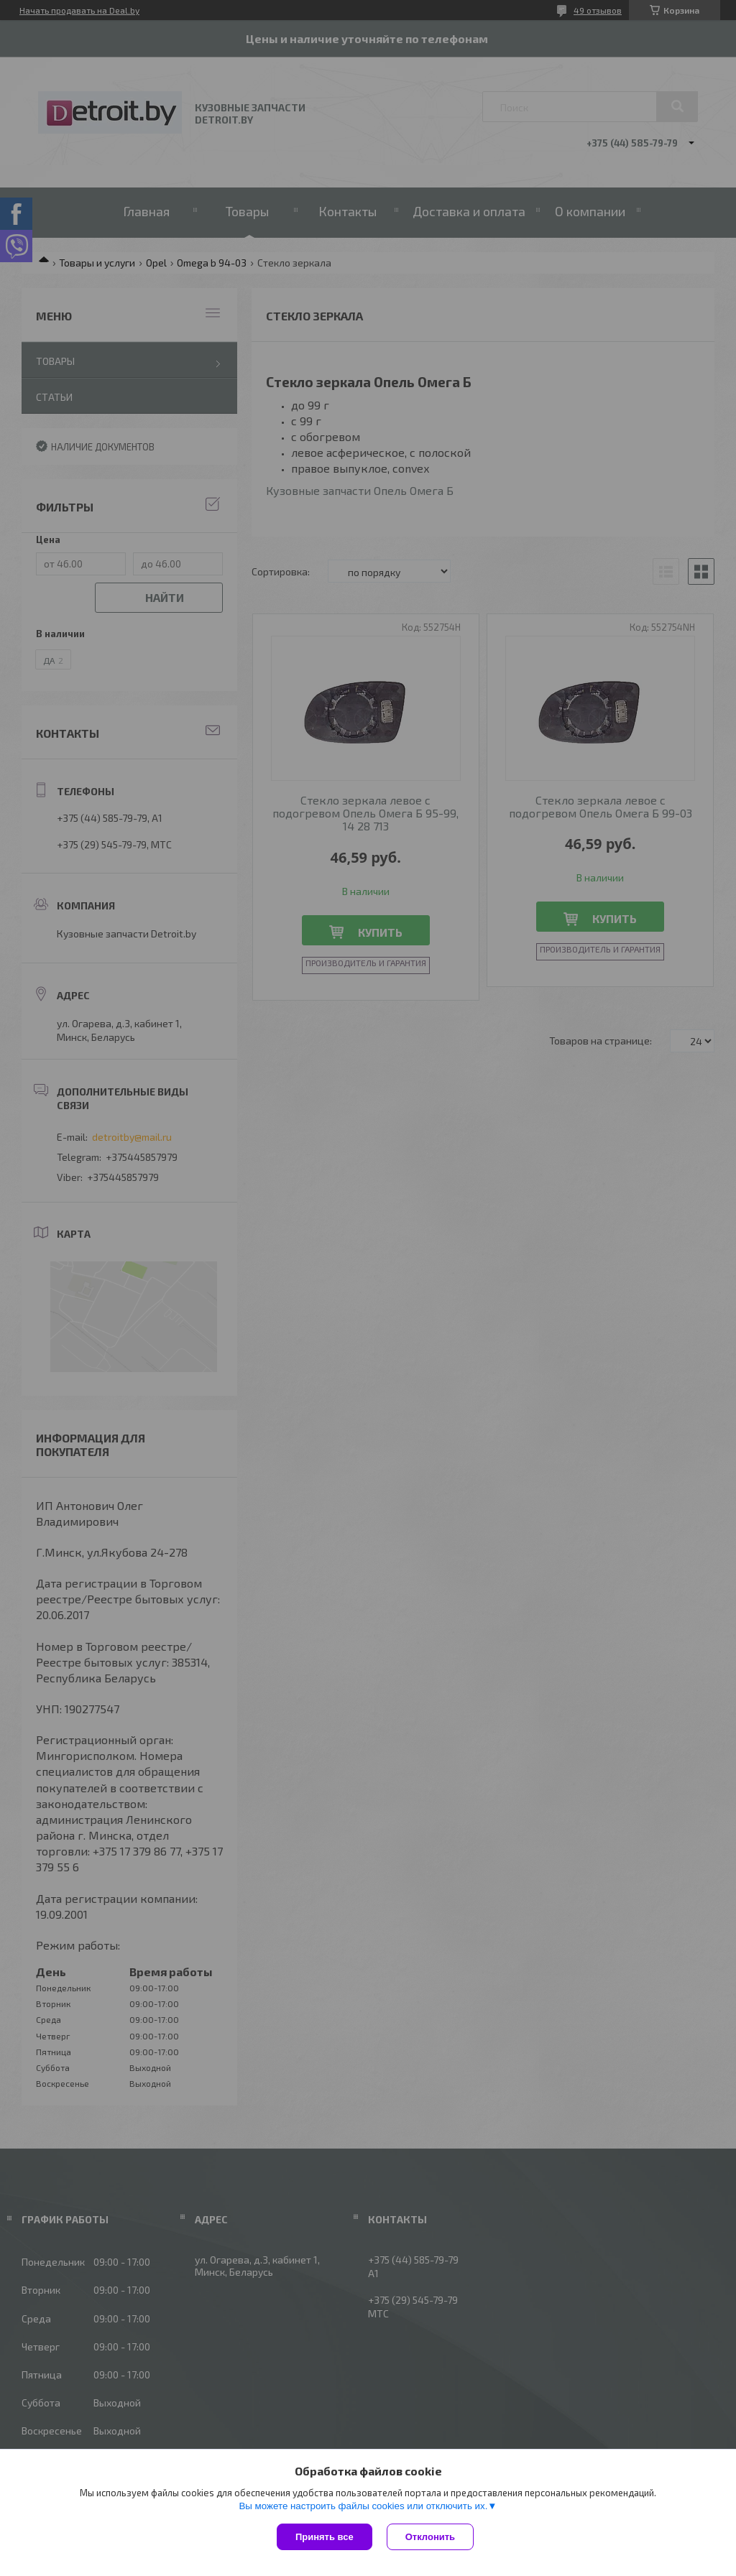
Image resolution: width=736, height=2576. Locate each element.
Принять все (324, 2536)
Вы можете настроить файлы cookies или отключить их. (363, 2506)
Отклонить (430, 2536)
